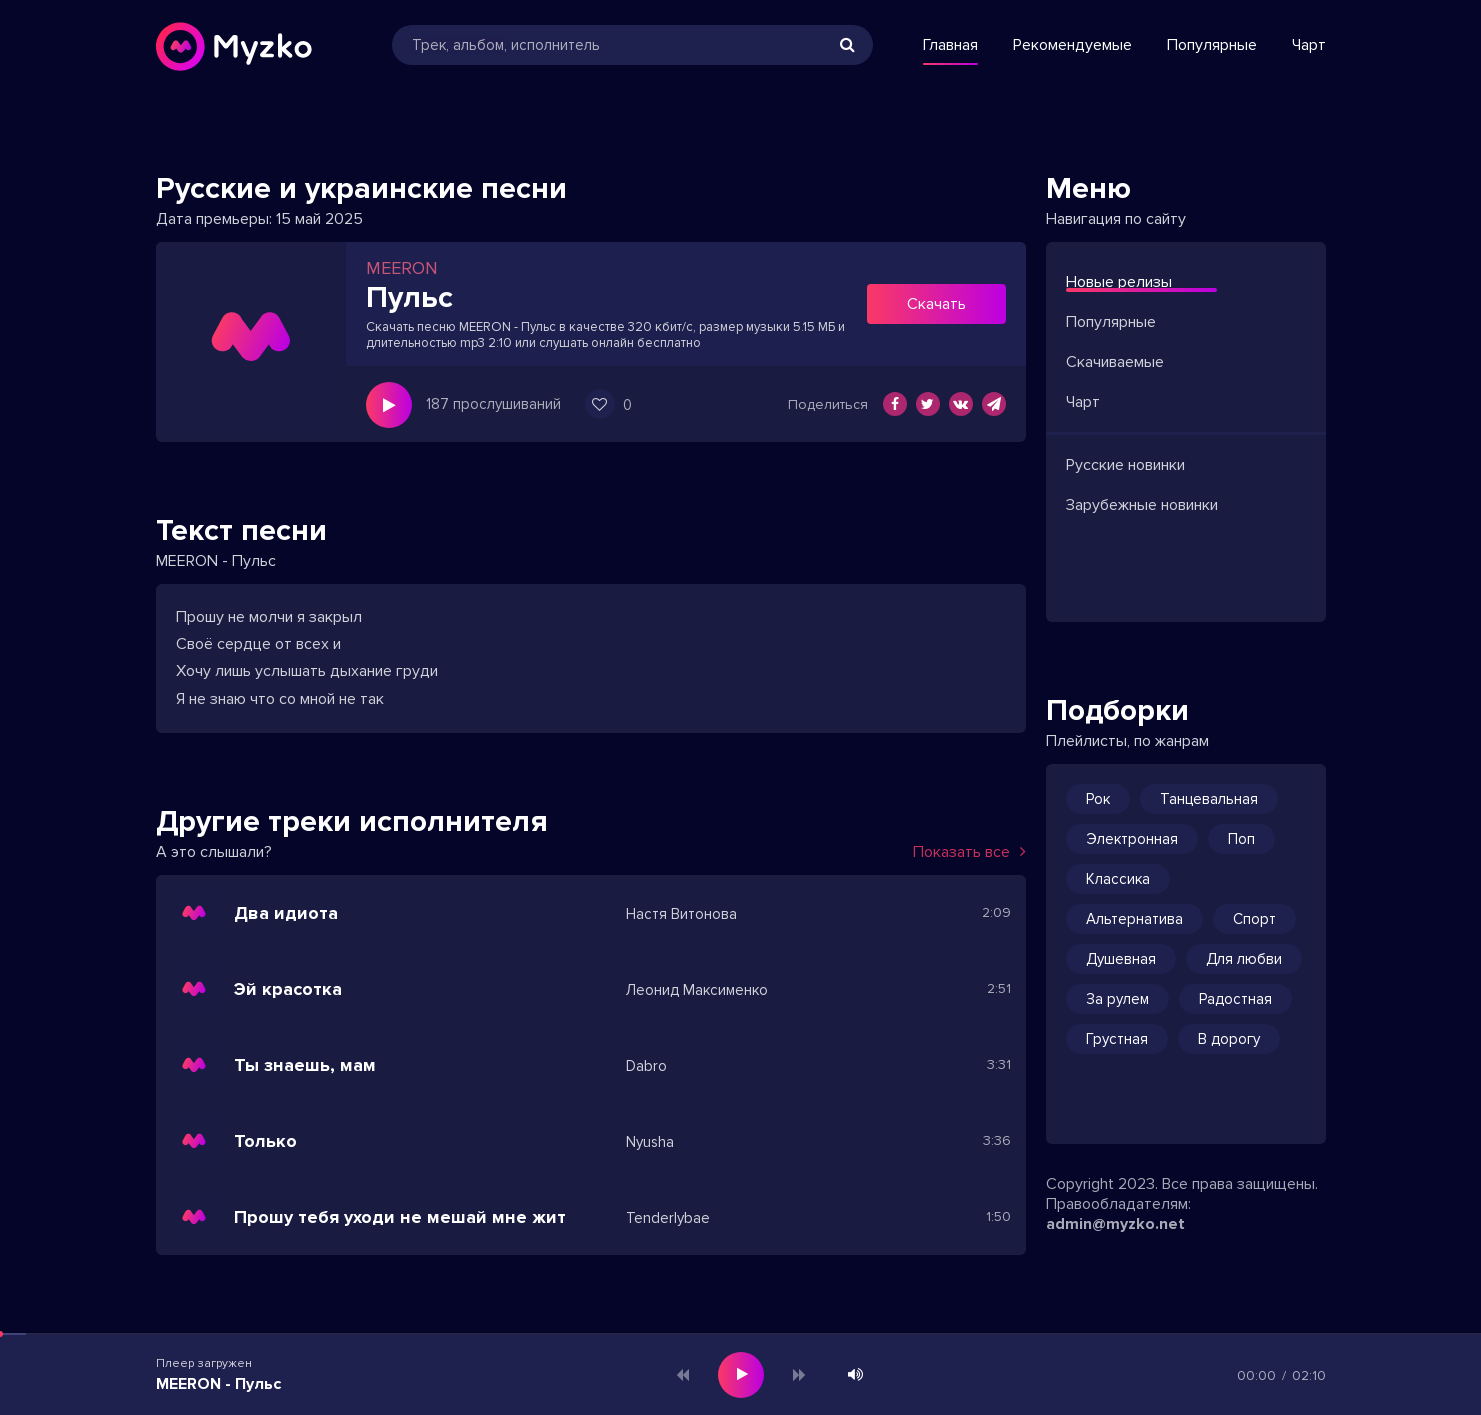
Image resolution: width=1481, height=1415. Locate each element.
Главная (950, 45)
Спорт (1254, 919)
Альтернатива (1134, 919)
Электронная (1132, 839)
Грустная (1117, 1039)
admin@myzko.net (1115, 1224)
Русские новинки (1125, 465)
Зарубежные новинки (1142, 505)
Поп (1241, 839)
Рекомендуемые (1072, 45)
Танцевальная (1209, 799)
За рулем (1117, 999)
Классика (1118, 879)
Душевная (1121, 959)
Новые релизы (1119, 282)
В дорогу (1229, 1039)
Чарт (1309, 45)
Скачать (936, 304)
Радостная (1235, 999)
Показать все (969, 852)
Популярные (1212, 45)
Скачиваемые (1115, 362)
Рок (1098, 799)
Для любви (1244, 959)
